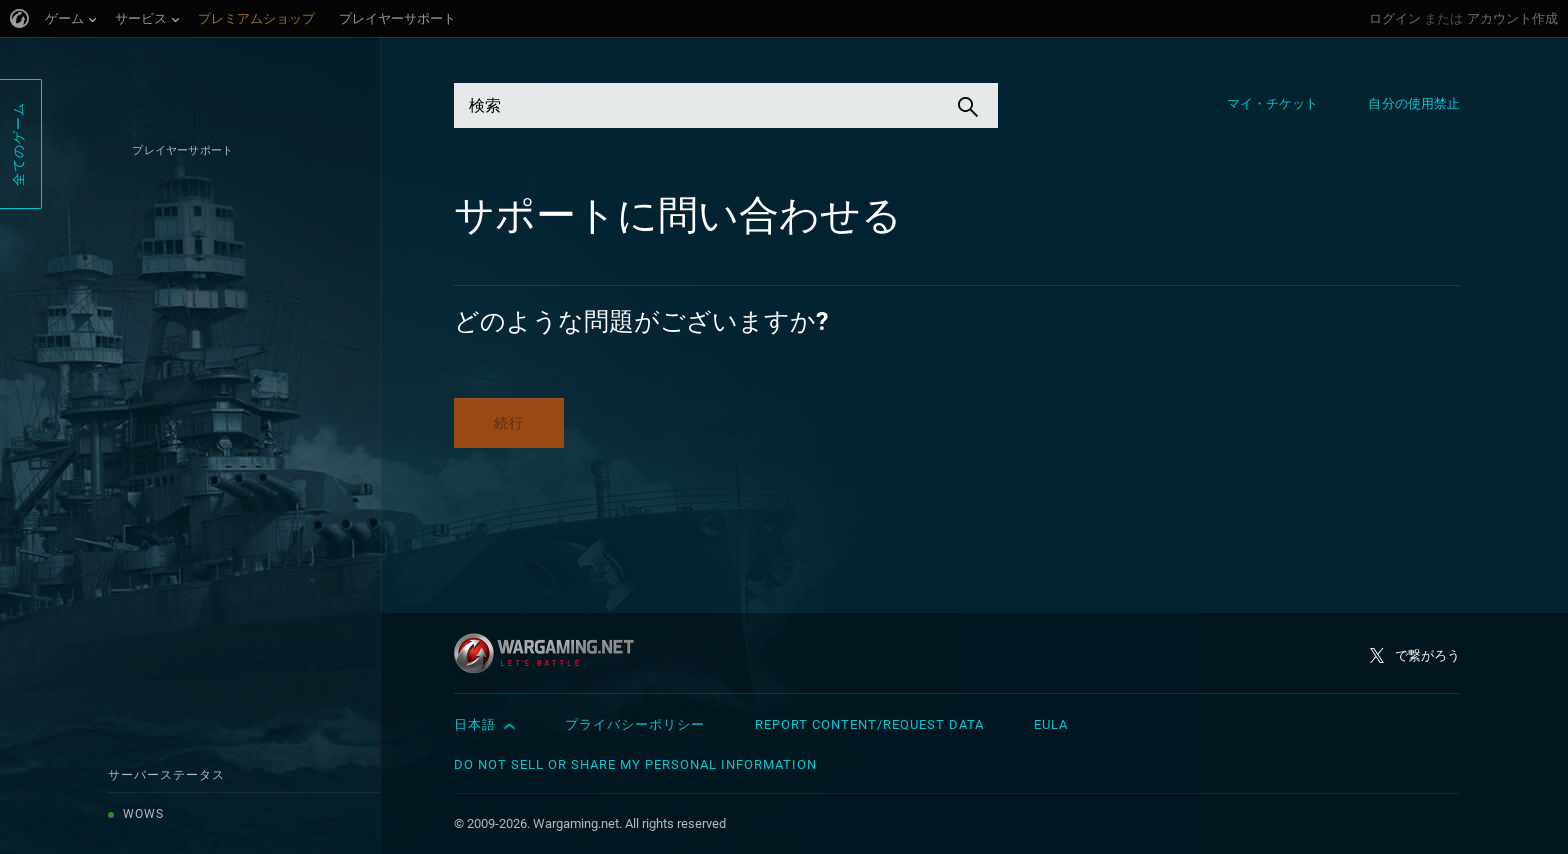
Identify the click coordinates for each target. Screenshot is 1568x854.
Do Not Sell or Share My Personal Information (635, 764)
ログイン (1395, 18)
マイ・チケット (1273, 103)
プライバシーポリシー (635, 724)
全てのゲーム (18, 144)
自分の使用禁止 (1414, 103)
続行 (509, 423)
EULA (1051, 724)
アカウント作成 (1512, 18)
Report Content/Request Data (869, 724)
